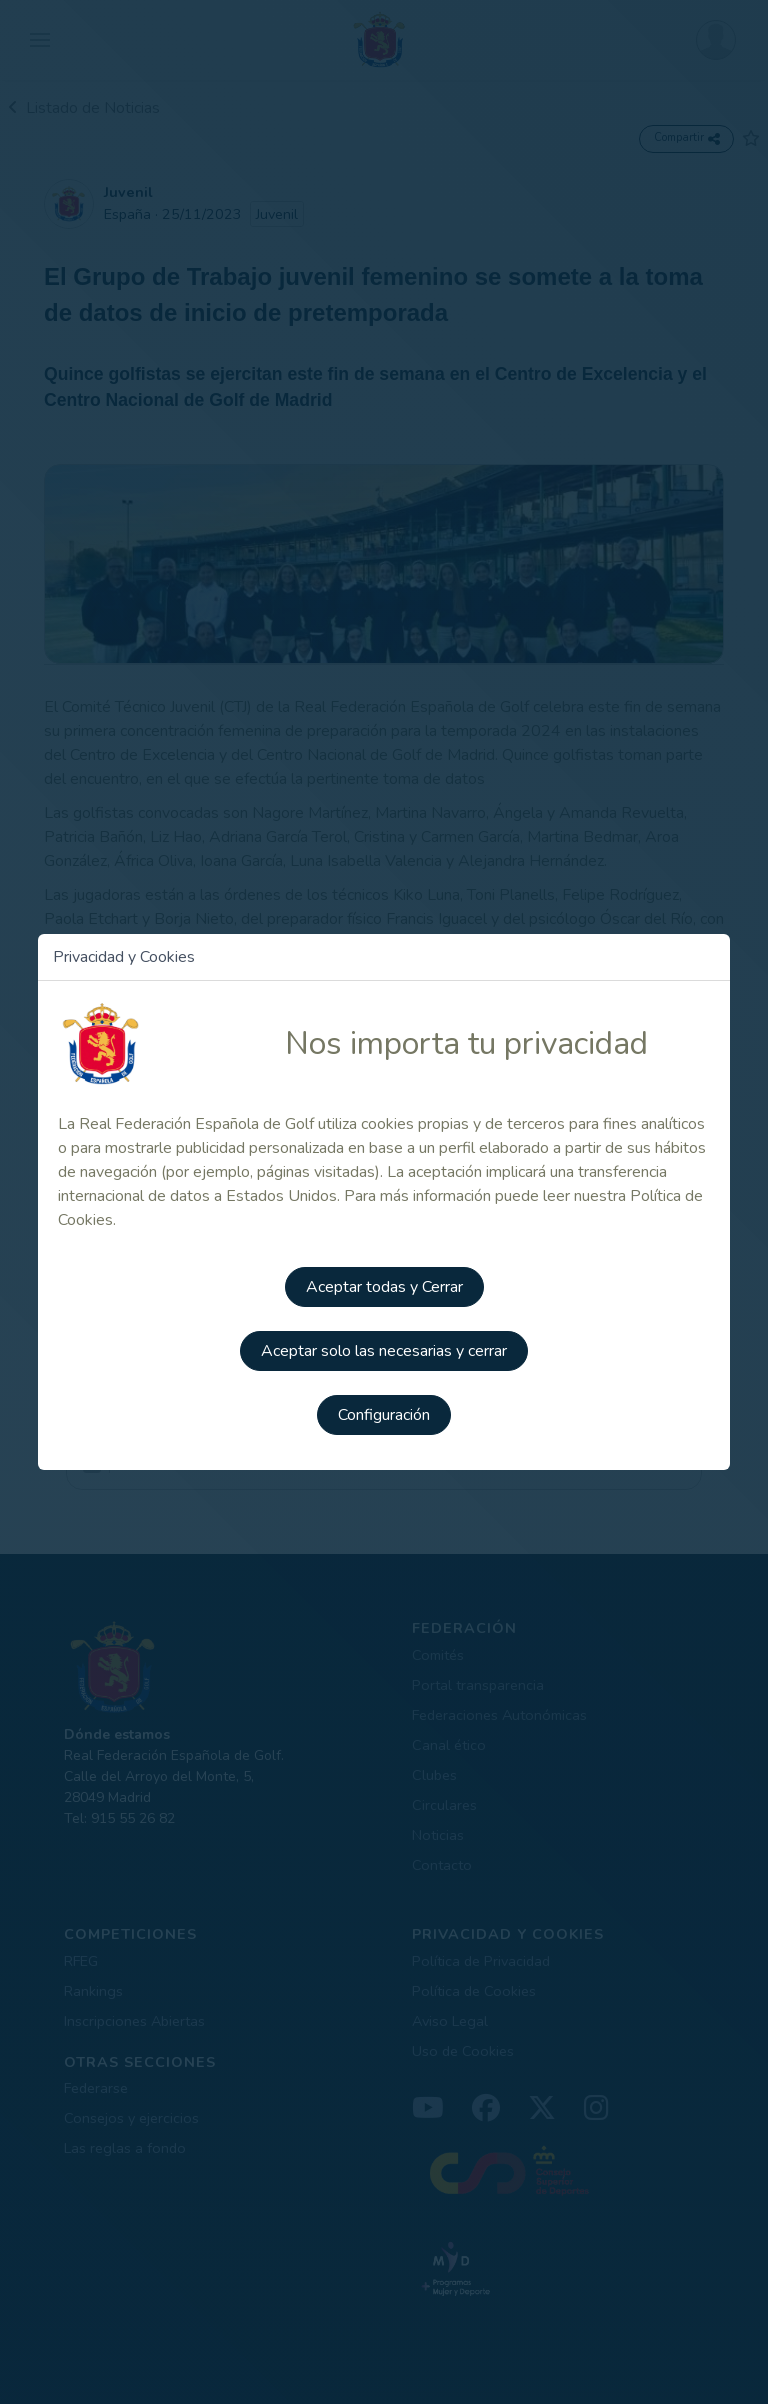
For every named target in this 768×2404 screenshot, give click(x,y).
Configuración (384, 1415)
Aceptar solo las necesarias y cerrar (384, 1351)
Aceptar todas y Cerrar (384, 1287)
